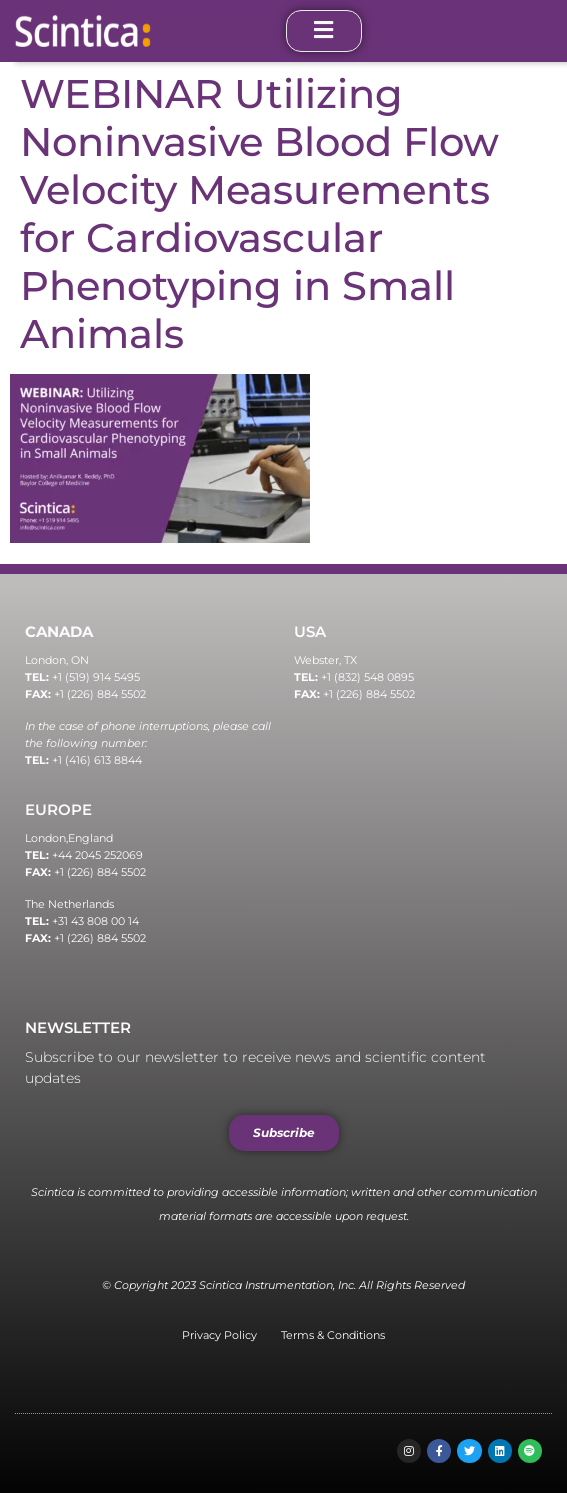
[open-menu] (324, 31)
